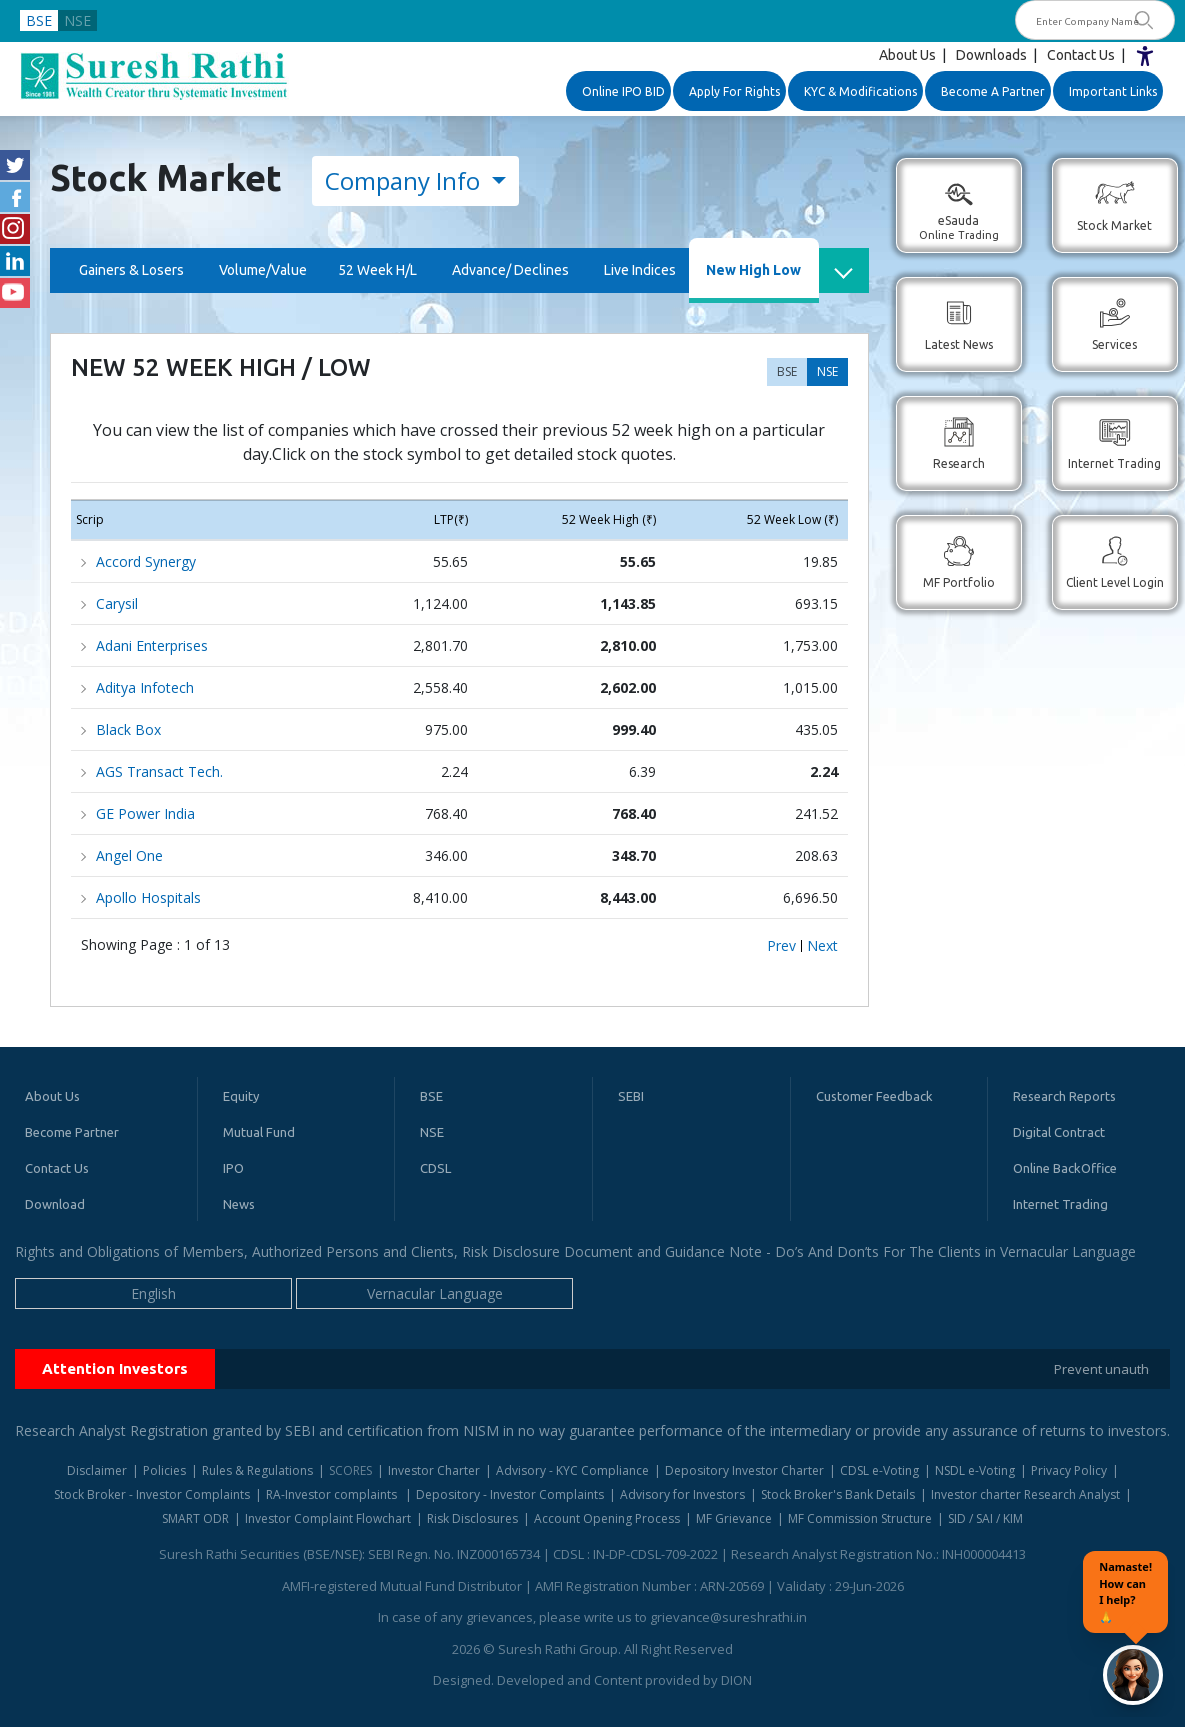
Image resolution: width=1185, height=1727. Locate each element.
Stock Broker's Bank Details (838, 1494)
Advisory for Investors (682, 1494)
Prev (781, 946)
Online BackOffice (1065, 1168)
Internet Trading (1060, 1204)
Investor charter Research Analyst (1025, 1494)
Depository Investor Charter (744, 1470)
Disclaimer (97, 1470)
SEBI (631, 1096)
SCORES (350, 1470)
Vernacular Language (435, 1293)
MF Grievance (734, 1518)
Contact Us (1081, 55)
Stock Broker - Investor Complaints (152, 1494)
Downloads (991, 55)
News (239, 1204)
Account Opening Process (607, 1518)
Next (822, 946)
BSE (39, 20)
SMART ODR (195, 1518)
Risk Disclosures (472, 1518)
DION (736, 1680)
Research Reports (1064, 1096)
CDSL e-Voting (879, 1470)
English (153, 1293)
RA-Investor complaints (333, 1494)
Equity (241, 1096)
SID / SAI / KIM (985, 1518)
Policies (164, 1470)
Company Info (405, 180)
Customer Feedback (874, 1096)
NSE (77, 20)
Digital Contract (1059, 1132)
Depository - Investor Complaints (510, 1494)
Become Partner (72, 1132)
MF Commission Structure (860, 1518)
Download (55, 1204)
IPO (233, 1168)
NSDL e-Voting (975, 1470)
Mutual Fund (259, 1132)
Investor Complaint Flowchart (328, 1518)
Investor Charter (434, 1470)
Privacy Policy (1069, 1470)
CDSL (435, 1168)
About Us (907, 55)
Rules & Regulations (257, 1470)
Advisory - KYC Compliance (572, 1470)
